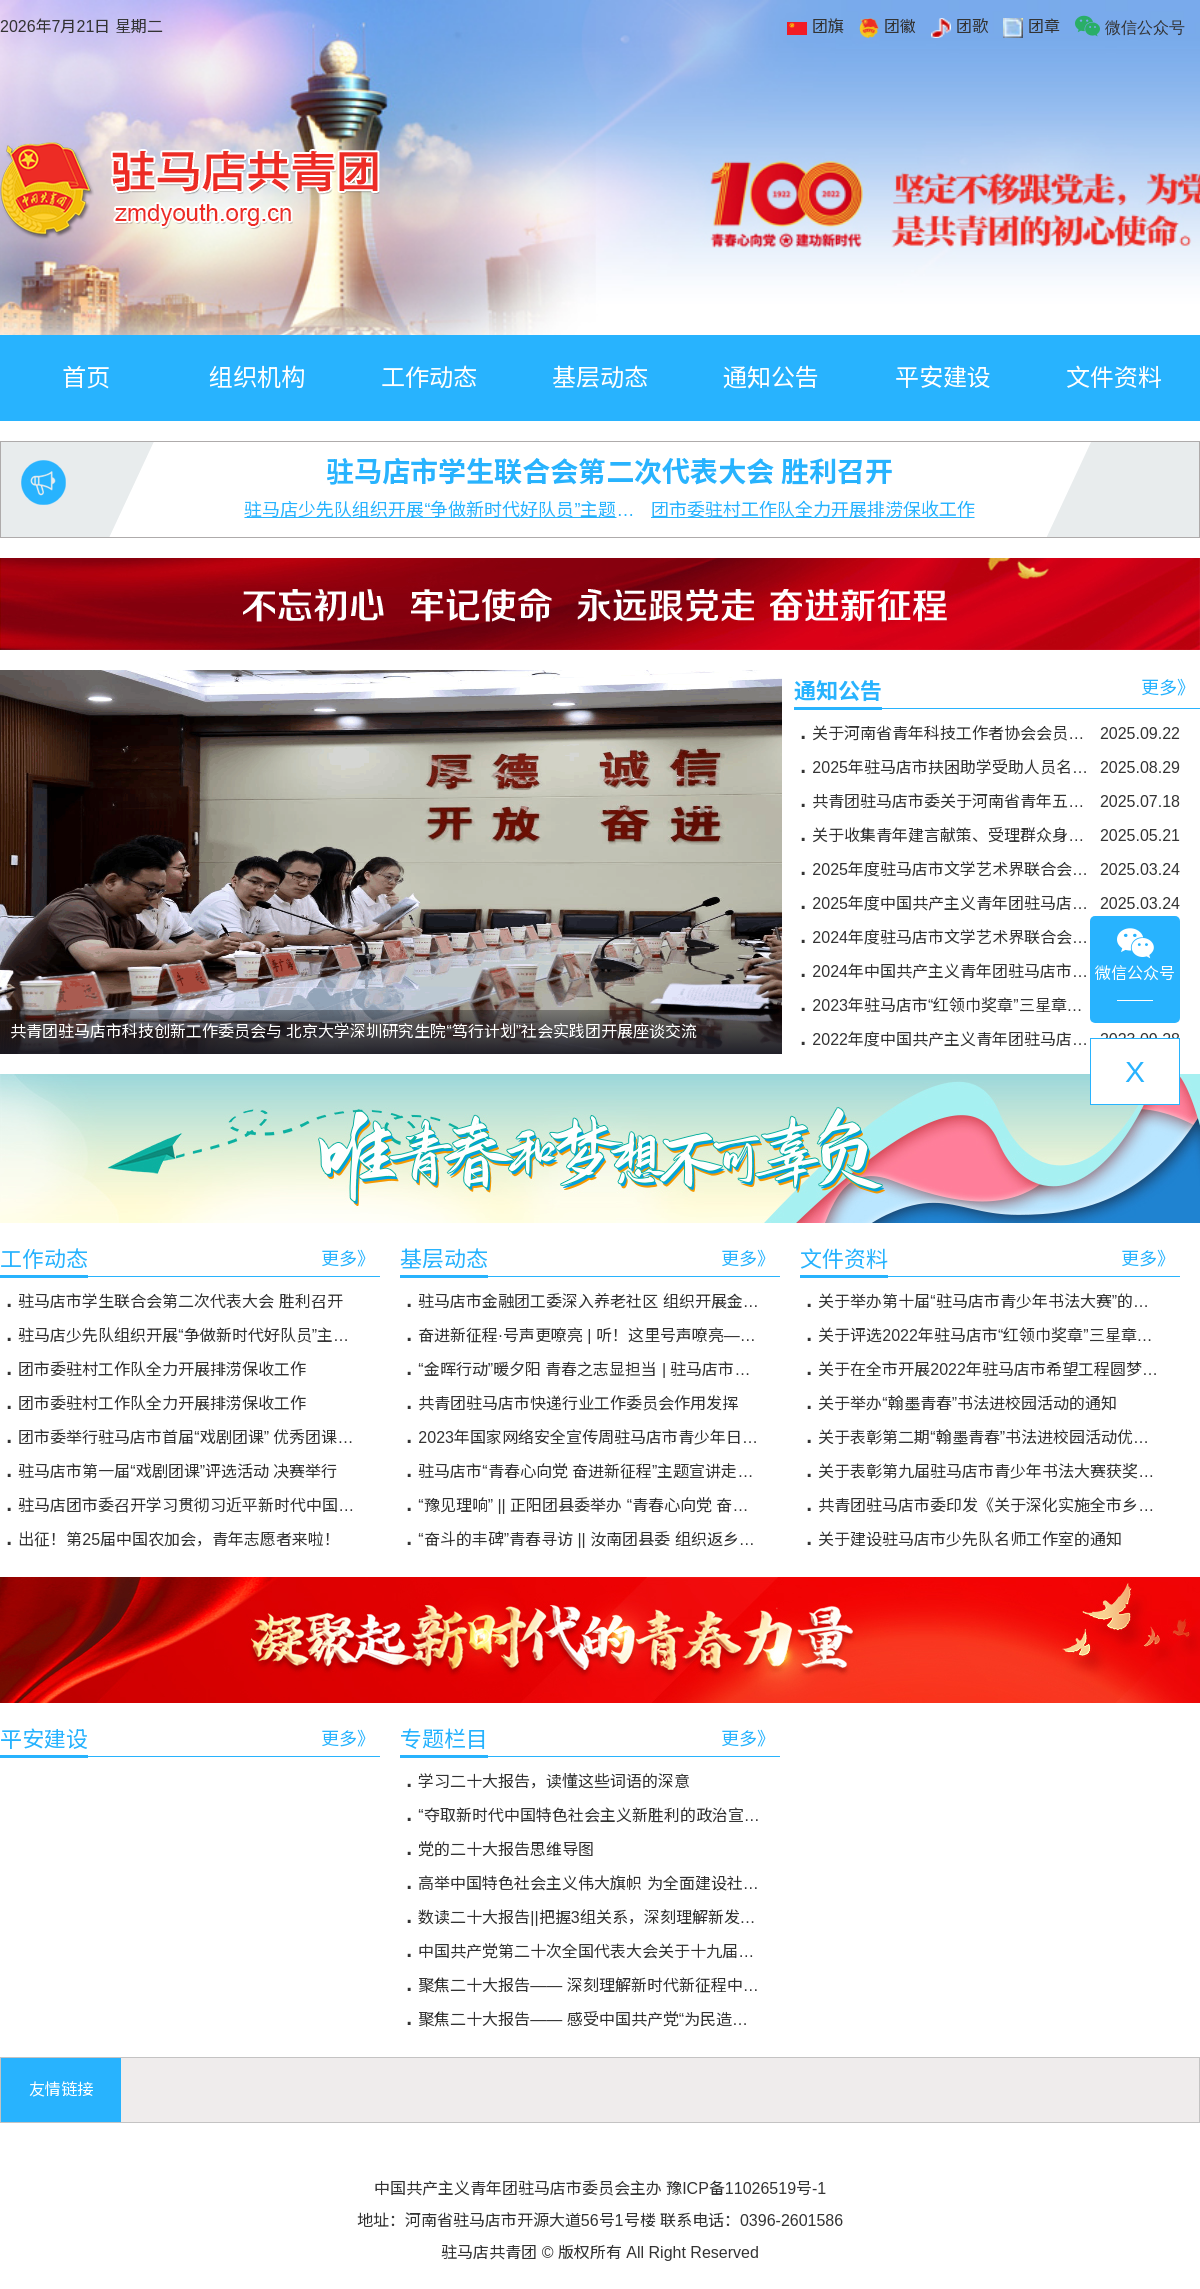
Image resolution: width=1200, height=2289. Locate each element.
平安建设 (943, 377)
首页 (86, 377)
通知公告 (771, 377)
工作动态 (429, 377)
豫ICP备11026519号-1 (746, 2188)
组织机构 (257, 377)
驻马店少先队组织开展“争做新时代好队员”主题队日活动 (439, 510)
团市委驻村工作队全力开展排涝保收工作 (813, 510)
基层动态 (600, 377)
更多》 (1168, 688)
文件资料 (1114, 377)
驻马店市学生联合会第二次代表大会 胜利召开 (610, 472)
